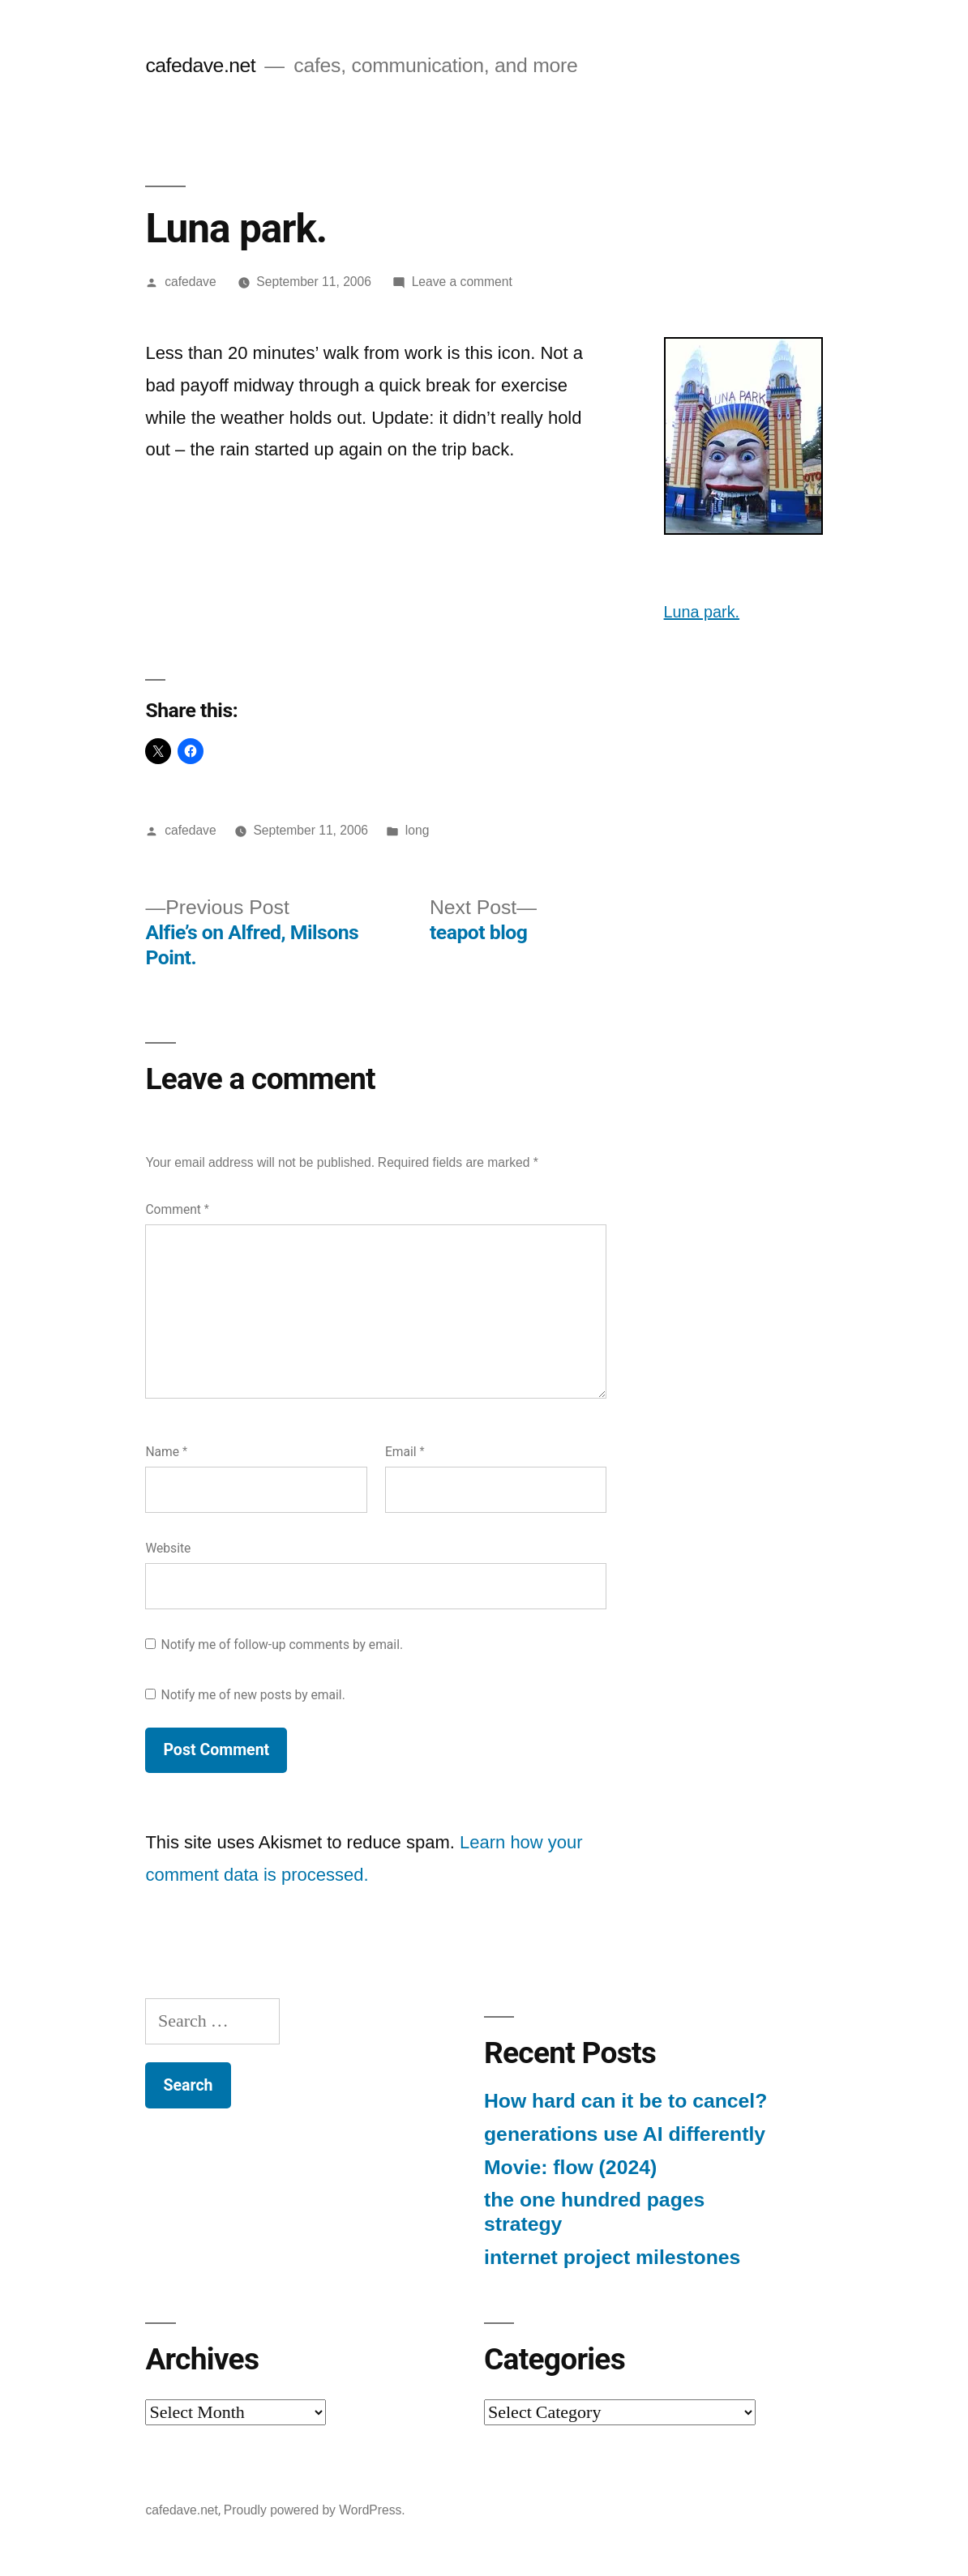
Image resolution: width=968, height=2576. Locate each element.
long (417, 830)
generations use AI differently (624, 2134)
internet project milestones (612, 2257)
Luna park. (701, 612)
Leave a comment (462, 281)
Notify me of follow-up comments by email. (282, 1644)
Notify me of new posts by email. (253, 1694)
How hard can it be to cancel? (625, 2101)
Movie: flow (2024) (570, 2167)
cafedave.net (200, 65)
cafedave (190, 281)
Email (405, 1451)
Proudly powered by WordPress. (314, 2510)
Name (166, 1451)
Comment (176, 1209)
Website (168, 1548)
